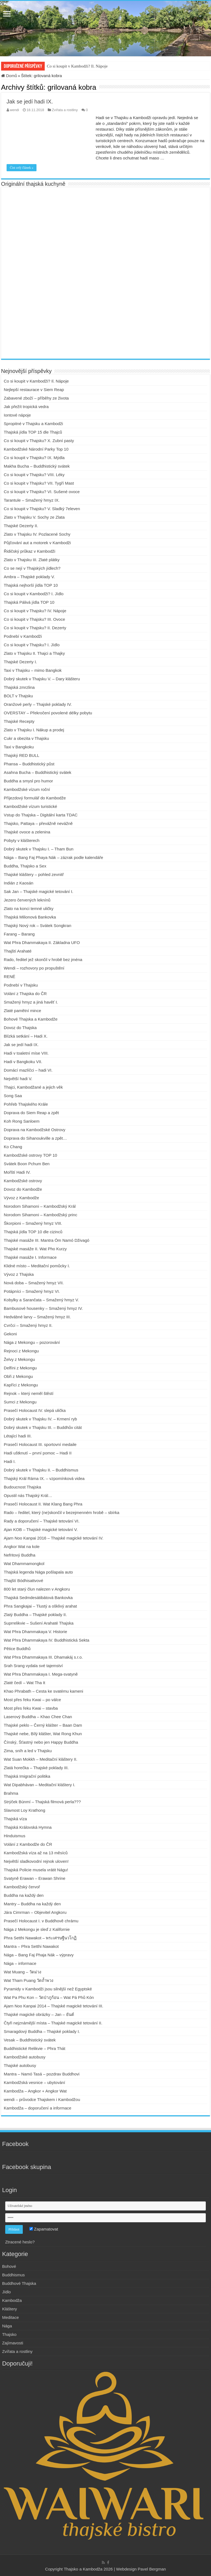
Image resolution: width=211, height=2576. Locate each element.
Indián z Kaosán (18, 883)
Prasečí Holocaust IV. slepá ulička (35, 1410)
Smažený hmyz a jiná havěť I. (31, 1002)
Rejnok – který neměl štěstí (29, 1393)
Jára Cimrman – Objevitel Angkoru (35, 1912)
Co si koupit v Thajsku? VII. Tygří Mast (39, 483)
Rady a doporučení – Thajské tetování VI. (42, 1521)
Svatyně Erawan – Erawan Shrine (34, 1878)
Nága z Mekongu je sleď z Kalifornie (37, 1929)
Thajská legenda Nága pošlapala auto (38, 1572)
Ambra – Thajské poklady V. (29, 576)
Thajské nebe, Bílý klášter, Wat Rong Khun (43, 1733)
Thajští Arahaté (18, 951)
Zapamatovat (43, 2229)
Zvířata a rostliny (65, 110)
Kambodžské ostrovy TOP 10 (30, 1155)
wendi (14, 110)
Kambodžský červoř (22, 1886)
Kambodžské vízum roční (27, 789)
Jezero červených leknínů (27, 900)
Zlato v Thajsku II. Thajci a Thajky (34, 653)
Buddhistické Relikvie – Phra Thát (34, 2048)
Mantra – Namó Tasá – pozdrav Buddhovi (42, 2074)
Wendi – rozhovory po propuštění (34, 968)
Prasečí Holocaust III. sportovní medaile (40, 1444)
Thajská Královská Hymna (28, 1827)
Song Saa (13, 1095)
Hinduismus (14, 1835)
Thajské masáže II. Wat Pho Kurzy (35, 1248)
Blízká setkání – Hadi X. (25, 1036)
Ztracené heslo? (20, 2242)
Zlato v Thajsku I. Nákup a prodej (34, 729)
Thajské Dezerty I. (20, 661)
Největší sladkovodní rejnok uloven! (36, 1861)
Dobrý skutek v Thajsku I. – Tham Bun (39, 849)
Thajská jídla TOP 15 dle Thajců (33, 432)
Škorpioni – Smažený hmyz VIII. (33, 1223)
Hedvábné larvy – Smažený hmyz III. (37, 1316)
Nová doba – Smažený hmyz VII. (34, 1282)
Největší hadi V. (18, 1078)
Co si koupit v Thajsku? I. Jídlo (32, 644)
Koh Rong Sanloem (22, 1121)
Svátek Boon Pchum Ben (27, 1163)
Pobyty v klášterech (22, 840)
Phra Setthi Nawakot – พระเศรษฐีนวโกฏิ (40, 1937)
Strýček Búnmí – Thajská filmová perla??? (42, 1801)
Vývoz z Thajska (19, 1274)
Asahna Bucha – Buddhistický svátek (37, 772)
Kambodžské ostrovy (23, 1180)
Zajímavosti (12, 2343)
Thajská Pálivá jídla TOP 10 (29, 602)
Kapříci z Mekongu (21, 1385)
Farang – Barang (19, 934)
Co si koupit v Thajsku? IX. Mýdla (34, 457)
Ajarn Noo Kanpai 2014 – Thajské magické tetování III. (53, 2006)
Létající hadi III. (18, 1436)
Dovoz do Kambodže (23, 1189)
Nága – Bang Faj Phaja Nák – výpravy (39, 1955)
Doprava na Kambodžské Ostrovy (34, 1129)
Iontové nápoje (17, 415)
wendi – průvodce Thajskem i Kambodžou (42, 2099)
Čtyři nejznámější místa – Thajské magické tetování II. (53, 2023)
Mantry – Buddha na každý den (32, 1903)
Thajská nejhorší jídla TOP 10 (31, 585)
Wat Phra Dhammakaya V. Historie (35, 1631)
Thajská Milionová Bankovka (30, 917)
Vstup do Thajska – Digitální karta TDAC (41, 815)
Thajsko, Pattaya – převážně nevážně (38, 823)
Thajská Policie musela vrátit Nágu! (36, 1869)
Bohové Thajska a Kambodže (31, 1019)
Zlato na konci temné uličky (29, 908)
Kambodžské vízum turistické (30, 806)
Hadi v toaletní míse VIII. (26, 1053)
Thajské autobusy (20, 2065)
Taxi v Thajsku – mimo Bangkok (33, 670)
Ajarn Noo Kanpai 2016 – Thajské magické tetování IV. (53, 1538)
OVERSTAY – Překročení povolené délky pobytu (48, 712)
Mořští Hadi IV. (17, 1172)
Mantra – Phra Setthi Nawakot (31, 1946)
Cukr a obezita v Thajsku (26, 738)
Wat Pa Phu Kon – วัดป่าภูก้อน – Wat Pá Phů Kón (49, 1997)
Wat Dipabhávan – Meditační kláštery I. (39, 1784)
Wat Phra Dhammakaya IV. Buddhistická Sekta (46, 1640)
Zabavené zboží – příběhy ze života (36, 398)
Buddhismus (13, 2274)
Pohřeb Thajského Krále (26, 1104)
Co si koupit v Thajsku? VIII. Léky (34, 474)
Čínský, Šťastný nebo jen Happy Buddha (41, 1742)
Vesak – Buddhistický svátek (30, 2040)
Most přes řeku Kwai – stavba (31, 1708)
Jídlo (6, 2292)
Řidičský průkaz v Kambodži (29, 551)
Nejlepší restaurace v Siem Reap (34, 389)
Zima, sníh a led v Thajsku (28, 1750)
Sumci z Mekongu (20, 1402)
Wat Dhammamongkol (24, 1563)
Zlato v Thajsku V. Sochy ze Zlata (34, 517)
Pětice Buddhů (17, 1648)
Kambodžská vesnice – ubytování (34, 2082)
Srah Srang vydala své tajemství (33, 1665)
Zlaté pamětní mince (22, 1010)
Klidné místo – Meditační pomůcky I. (37, 1265)
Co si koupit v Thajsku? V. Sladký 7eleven (42, 508)
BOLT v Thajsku (18, 695)
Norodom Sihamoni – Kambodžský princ (40, 1214)
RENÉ (9, 976)
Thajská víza (15, 1818)
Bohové (9, 2266)
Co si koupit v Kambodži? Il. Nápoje (77, 66)
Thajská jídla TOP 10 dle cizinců (33, 1231)
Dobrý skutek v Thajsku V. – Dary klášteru (42, 678)
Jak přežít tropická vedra (26, 406)
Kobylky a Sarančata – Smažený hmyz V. (41, 1299)
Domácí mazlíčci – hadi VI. (28, 1070)
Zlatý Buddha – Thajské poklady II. (35, 1614)
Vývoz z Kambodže (21, 1197)
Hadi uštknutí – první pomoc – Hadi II (38, 1453)
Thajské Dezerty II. (21, 525)
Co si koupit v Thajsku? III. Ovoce (34, 619)
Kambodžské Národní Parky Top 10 (36, 449)
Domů (9, 75)
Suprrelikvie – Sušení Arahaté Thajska (39, 1623)
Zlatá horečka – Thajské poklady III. (36, 1767)
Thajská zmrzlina (19, 687)
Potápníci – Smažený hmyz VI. (32, 1291)
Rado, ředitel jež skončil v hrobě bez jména (43, 959)
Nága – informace (20, 1963)
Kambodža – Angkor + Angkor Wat (35, 2091)
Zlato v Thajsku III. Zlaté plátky (32, 559)
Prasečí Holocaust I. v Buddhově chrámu (41, 1920)
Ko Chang (13, 1146)
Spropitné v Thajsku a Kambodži (33, 423)
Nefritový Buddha (19, 1555)
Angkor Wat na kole (22, 1546)
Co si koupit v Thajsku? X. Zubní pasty (39, 440)
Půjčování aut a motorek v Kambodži (37, 542)
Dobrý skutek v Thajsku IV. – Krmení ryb (40, 1419)
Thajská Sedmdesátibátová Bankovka (38, 1597)
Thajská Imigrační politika (27, 1776)
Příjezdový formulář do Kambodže (35, 798)
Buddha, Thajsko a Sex (25, 866)
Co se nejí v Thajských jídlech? (32, 568)
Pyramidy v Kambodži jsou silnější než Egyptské (48, 1989)
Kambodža (12, 2300)
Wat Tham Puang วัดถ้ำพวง (28, 1980)
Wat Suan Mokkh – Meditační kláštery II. (40, 1759)
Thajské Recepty (19, 721)
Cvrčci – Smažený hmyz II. (28, 1325)
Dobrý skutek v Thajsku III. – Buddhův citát (43, 1427)
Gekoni (10, 1333)
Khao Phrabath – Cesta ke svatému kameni (43, 1691)
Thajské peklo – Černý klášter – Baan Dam (43, 1725)
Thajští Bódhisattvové (23, 1580)
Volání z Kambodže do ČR (28, 1844)
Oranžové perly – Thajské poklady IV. (38, 704)
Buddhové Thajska (19, 2283)
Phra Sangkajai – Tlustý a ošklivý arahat (40, 1606)
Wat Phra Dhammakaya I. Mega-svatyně (41, 1674)
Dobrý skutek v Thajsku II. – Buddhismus (41, 1470)
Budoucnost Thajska (22, 1487)
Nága (7, 2326)
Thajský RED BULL (21, 755)
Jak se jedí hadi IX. (30, 102)
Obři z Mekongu (18, 1376)
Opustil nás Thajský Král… (28, 1495)
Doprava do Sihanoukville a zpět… (35, 1138)
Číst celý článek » (21, 168)
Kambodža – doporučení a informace (37, 2108)
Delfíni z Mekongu (20, 1368)
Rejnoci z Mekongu (21, 1351)
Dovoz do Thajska (20, 1027)
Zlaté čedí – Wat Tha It (24, 1682)
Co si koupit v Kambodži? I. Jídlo (34, 593)
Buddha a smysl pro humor (28, 781)
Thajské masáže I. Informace (30, 1257)
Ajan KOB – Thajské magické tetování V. (41, 1529)
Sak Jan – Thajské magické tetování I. (38, 891)
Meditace (10, 2317)
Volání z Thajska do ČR (25, 993)
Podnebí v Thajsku (21, 985)
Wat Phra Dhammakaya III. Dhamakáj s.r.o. (43, 1657)
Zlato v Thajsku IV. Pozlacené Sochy (37, 534)
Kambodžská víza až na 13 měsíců (36, 1852)
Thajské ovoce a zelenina (27, 832)
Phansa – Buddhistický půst (29, 764)
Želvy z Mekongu (19, 1359)
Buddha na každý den (24, 1895)
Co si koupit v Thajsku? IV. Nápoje (35, 610)
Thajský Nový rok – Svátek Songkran (37, 925)
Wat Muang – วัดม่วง (22, 1972)
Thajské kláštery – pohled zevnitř (34, 874)
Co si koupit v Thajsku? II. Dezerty (35, 627)
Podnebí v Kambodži (23, 636)
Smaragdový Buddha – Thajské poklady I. (42, 2031)
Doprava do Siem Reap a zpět (31, 1112)
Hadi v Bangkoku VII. (23, 1061)
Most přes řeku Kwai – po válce (32, 1699)
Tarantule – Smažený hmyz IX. (32, 500)
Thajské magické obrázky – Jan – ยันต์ (39, 2014)
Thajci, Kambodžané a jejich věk (33, 1087)
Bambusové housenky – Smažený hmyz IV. (43, 1308)
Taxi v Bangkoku (19, 747)
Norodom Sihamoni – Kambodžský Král (40, 1206)
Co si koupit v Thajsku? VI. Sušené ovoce (42, 491)
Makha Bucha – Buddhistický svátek (37, 466)
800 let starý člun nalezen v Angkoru (37, 1589)
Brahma (11, 1793)
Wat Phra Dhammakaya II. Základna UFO (42, 942)
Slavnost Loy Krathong (24, 1810)
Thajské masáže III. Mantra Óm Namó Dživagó (46, 1240)
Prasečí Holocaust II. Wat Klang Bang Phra (43, 1504)
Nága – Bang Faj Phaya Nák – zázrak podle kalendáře (53, 857)
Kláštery (9, 2309)
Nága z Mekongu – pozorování (32, 1342)
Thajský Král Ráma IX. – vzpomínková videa (44, 1478)
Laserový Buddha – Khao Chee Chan (38, 1716)
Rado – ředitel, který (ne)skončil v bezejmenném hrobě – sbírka (61, 1512)
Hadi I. (10, 1461)
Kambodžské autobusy (25, 2057)
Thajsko (9, 2334)
